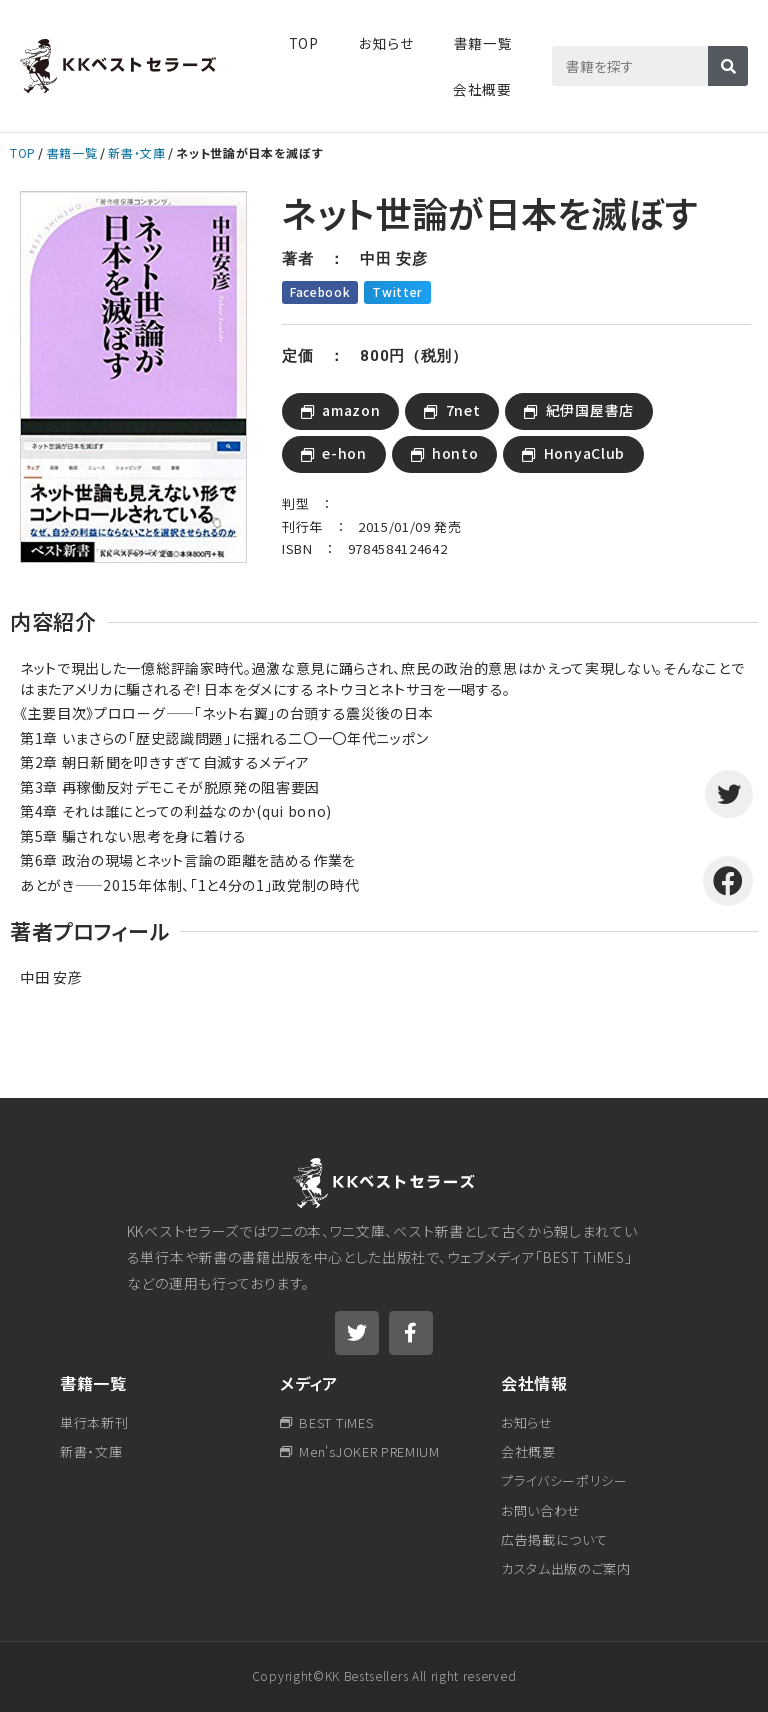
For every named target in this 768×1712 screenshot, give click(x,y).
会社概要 (482, 89)
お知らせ (386, 43)
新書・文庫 (136, 152)
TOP (304, 43)
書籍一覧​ (483, 43)
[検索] (728, 66)
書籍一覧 (72, 152)
